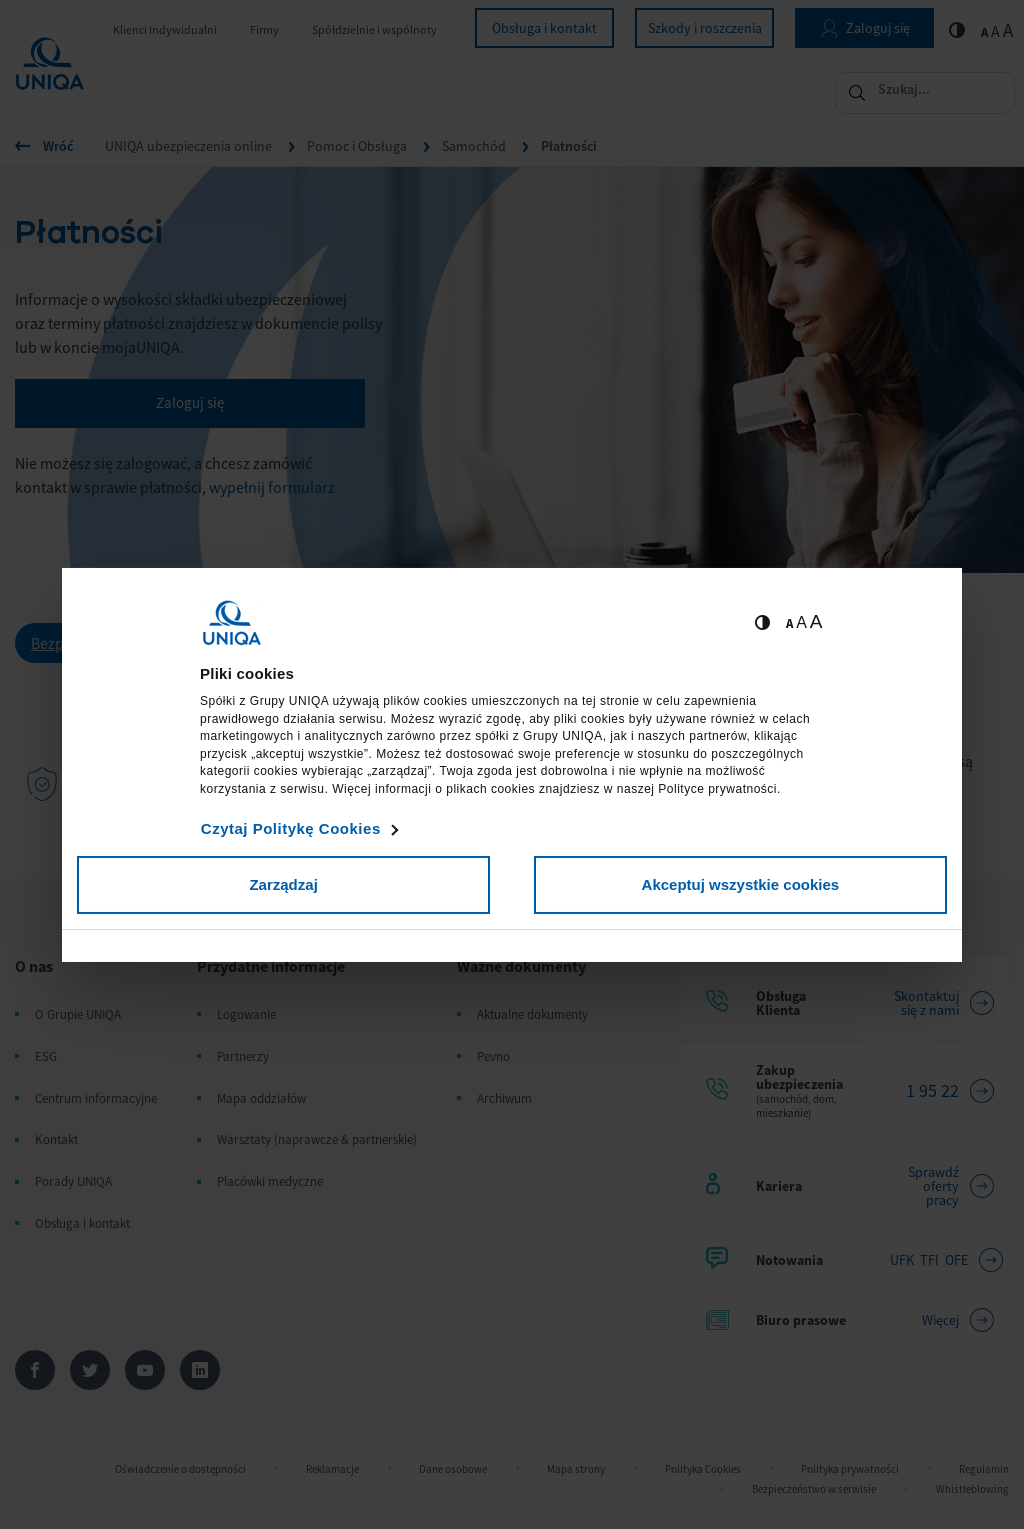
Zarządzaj (283, 884)
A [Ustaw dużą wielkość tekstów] (816, 621)
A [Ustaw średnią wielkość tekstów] (801, 622)
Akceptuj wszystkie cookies (741, 884)
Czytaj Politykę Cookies (291, 828)
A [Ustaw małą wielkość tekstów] (789, 623)
